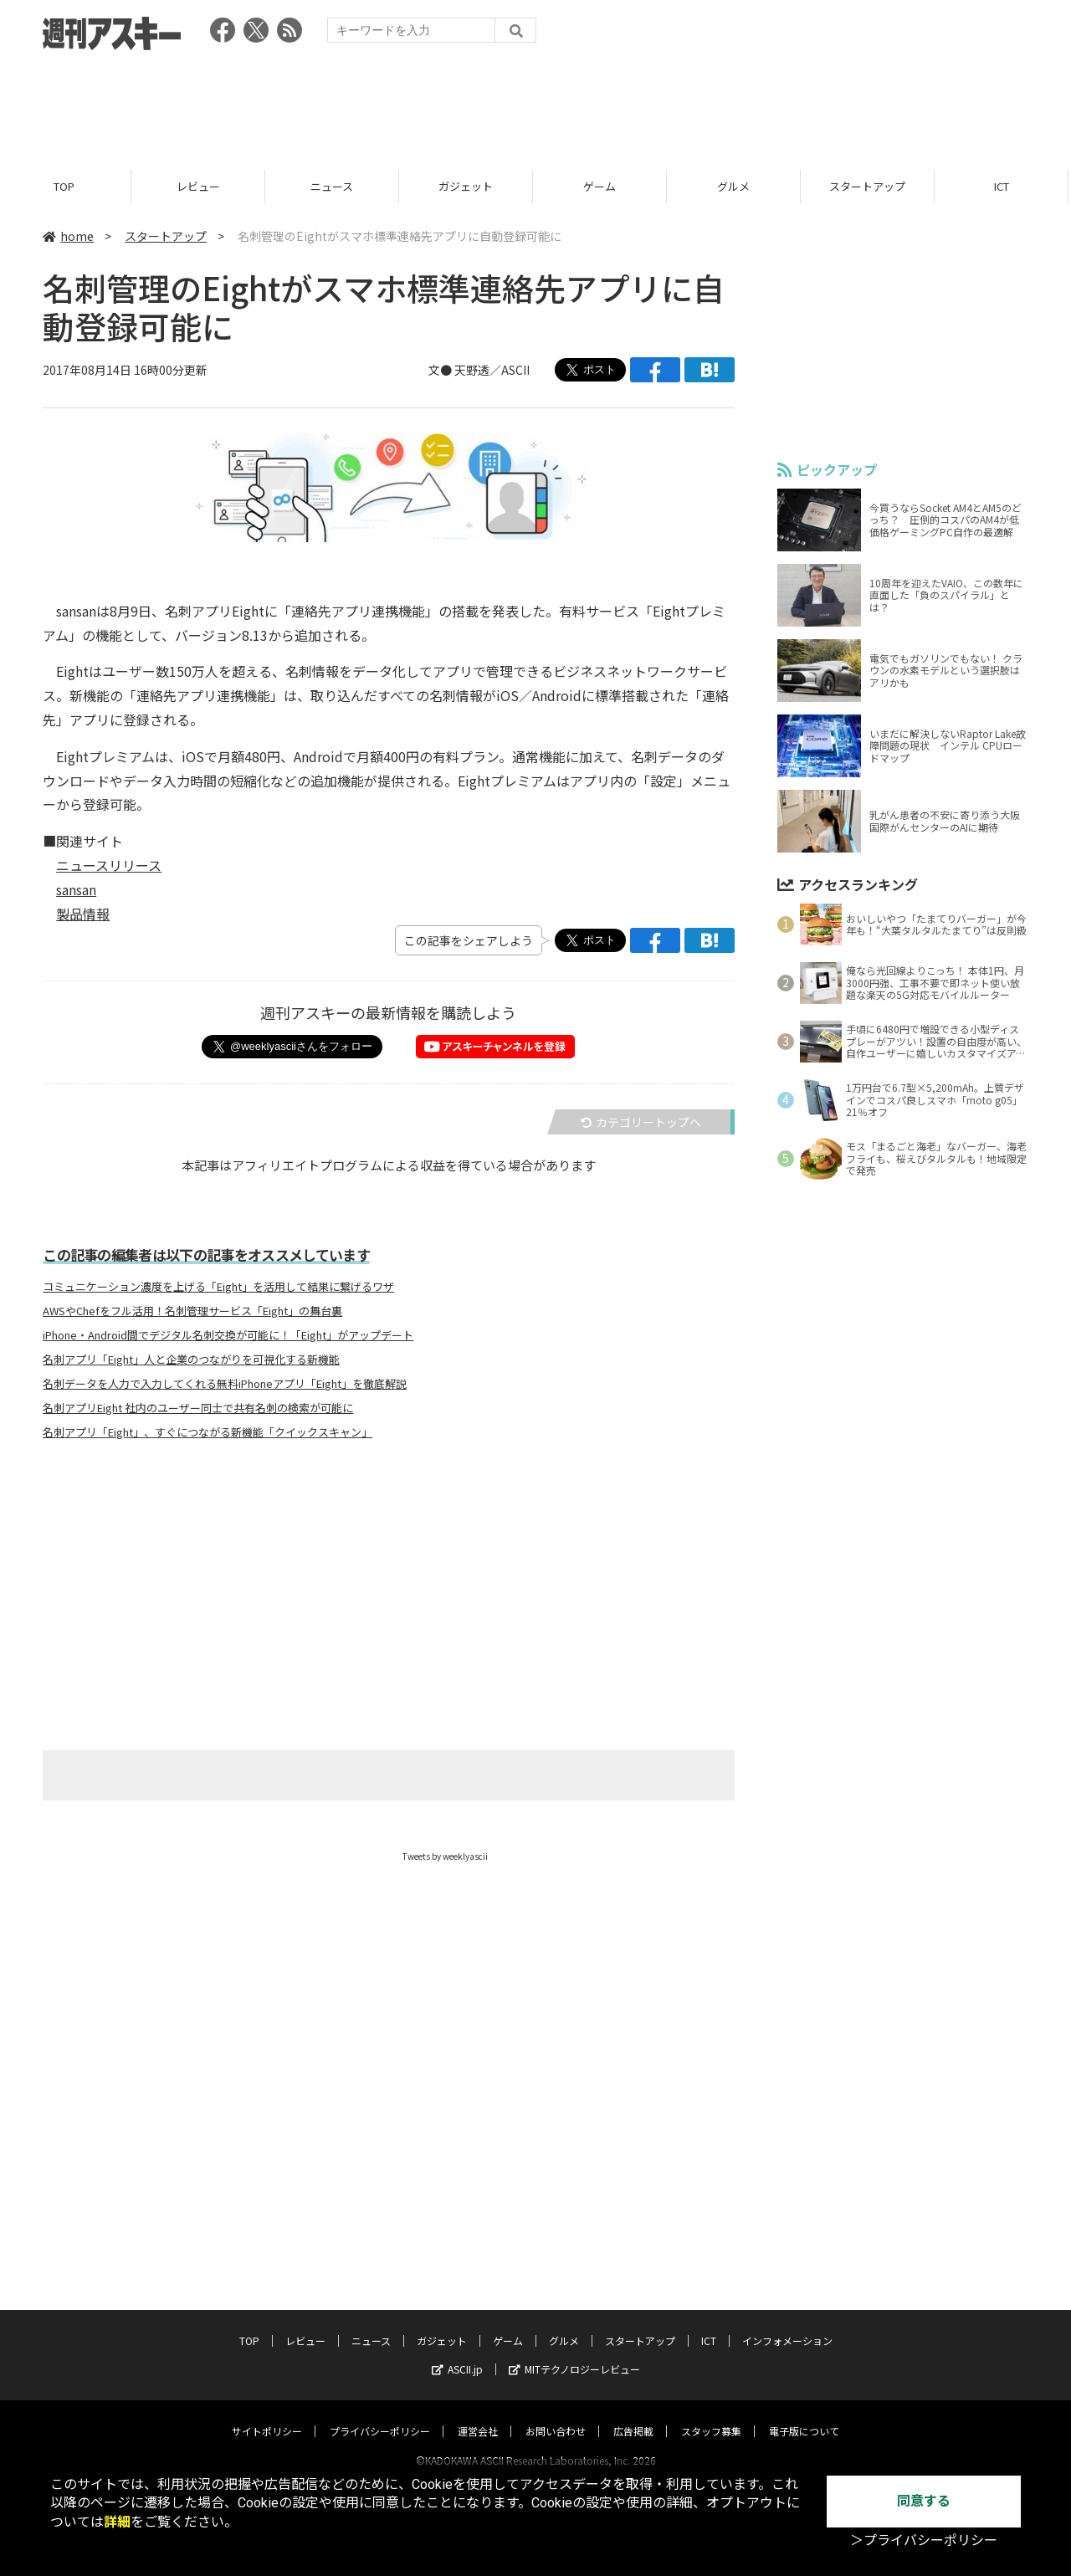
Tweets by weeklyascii (445, 1856)
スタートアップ (870, 186)
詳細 (117, 2522)
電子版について (804, 2415)
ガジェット (468, 186)
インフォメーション (787, 2324)
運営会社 (478, 2415)
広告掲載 (633, 2415)
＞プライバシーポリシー (923, 2540)
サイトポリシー (267, 2415)
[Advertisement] (535, 104)
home (68, 236)
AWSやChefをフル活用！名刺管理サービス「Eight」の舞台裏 (192, 1311)
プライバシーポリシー (380, 2415)
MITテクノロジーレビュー (574, 2353)
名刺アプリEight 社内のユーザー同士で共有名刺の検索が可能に (198, 1408)
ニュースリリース (108, 865)
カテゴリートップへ (641, 1122)
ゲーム (602, 186)
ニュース (334, 186)
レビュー (201, 186)
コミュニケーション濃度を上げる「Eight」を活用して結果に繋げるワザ (218, 1287)
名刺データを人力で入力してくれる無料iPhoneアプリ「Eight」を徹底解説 (225, 1384)
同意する (924, 2501)
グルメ (736, 186)
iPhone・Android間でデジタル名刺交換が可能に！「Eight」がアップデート (228, 1335)
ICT (1004, 186)
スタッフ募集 (711, 2415)
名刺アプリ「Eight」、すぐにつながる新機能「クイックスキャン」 (207, 1432)
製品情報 (83, 914)
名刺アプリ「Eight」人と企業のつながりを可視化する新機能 (191, 1359)
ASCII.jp (457, 2353)
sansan (76, 889)
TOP (66, 186)
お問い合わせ (555, 2415)
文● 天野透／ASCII (479, 369)
